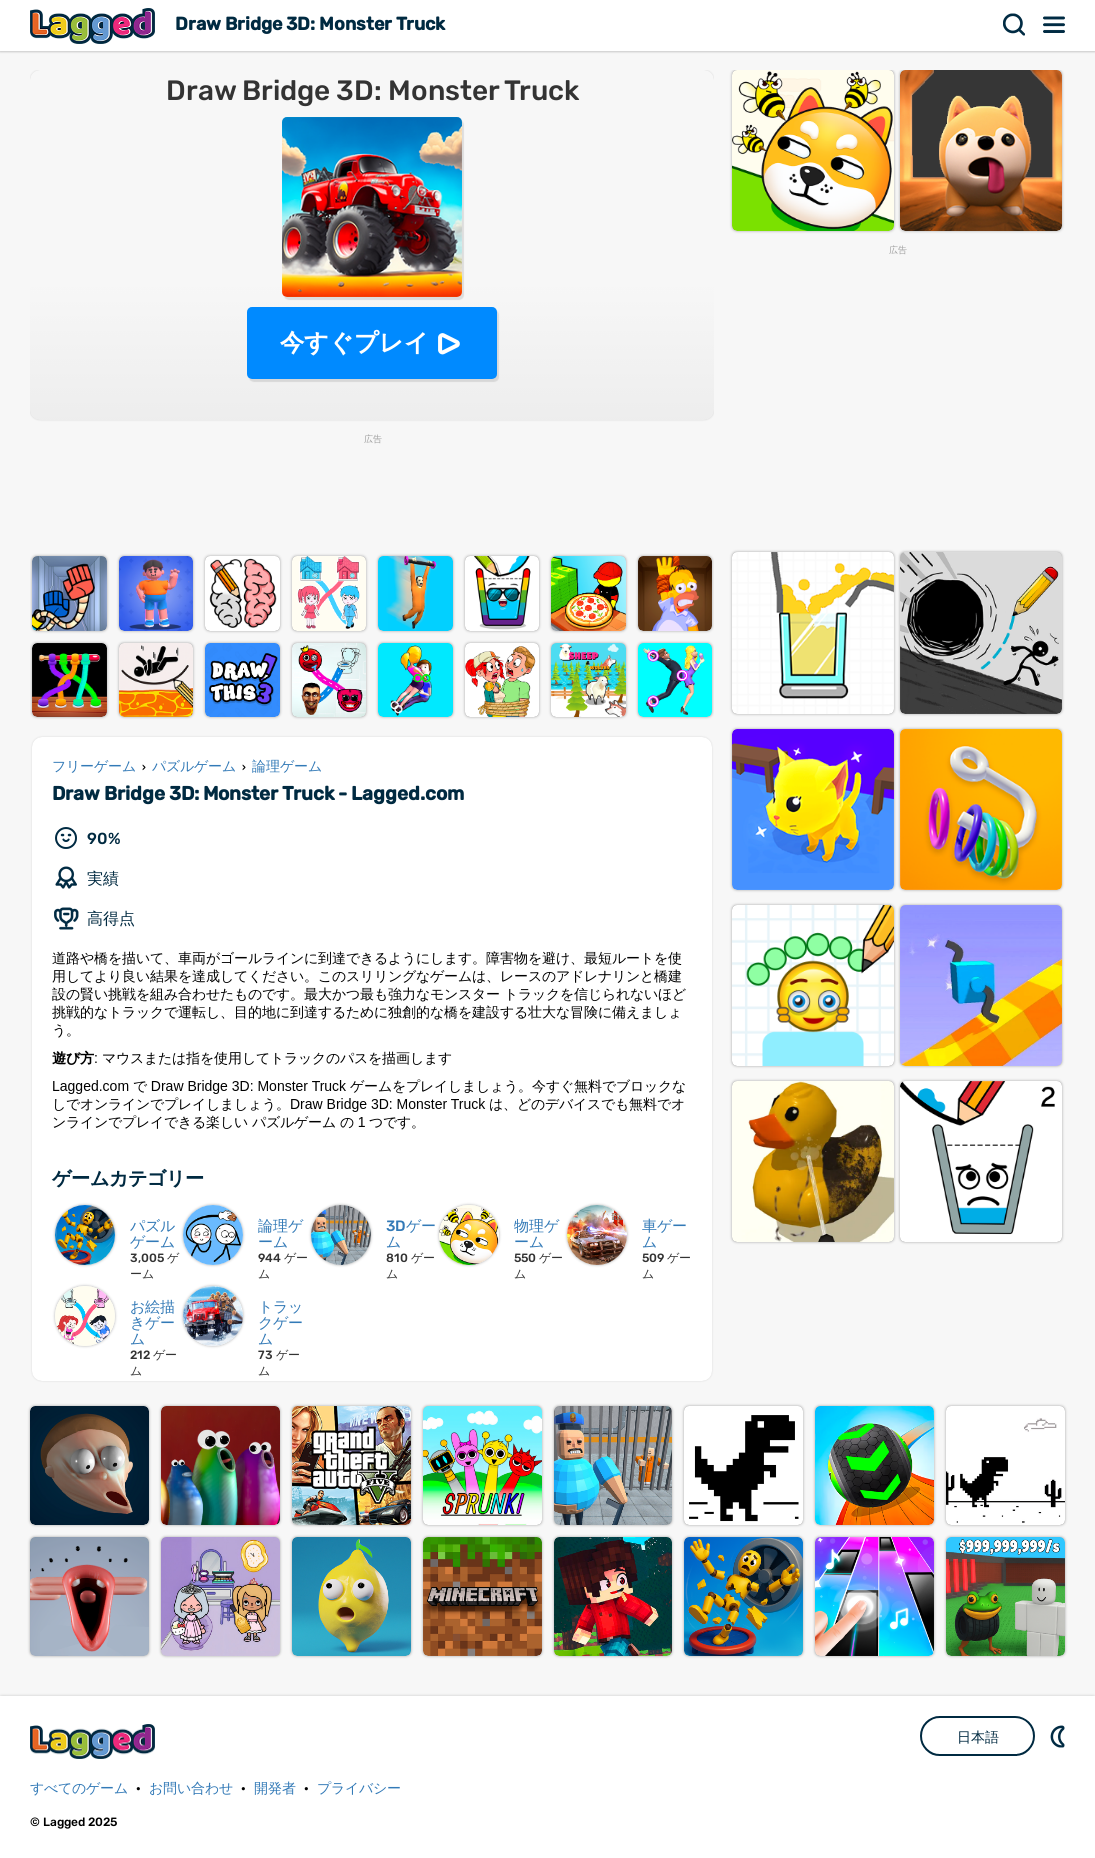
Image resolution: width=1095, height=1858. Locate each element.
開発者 (275, 1788)
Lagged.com (95, 1741)
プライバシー (359, 1788)
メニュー (1055, 25)
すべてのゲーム (79, 1788)
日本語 (978, 1737)
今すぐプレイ (354, 342)
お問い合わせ (191, 1788)
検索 (1015, 25)
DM (1060, 1736)
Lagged (95, 25)
